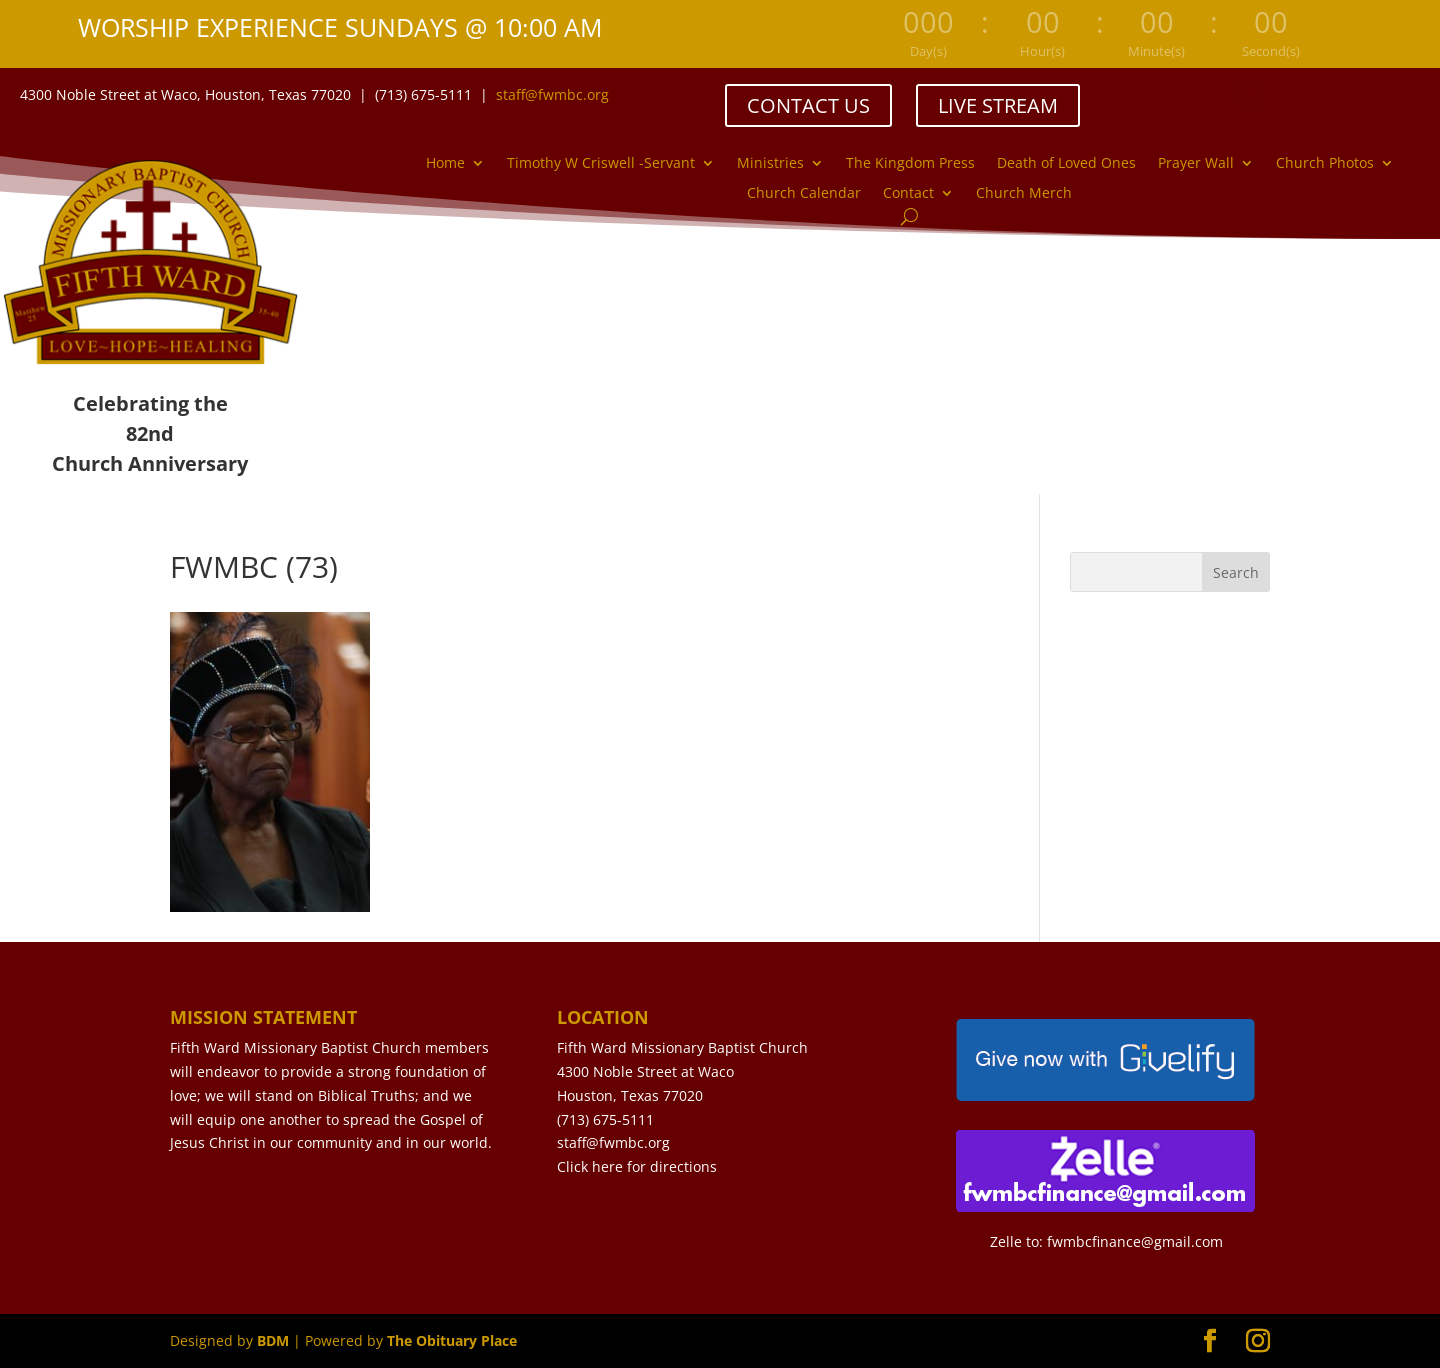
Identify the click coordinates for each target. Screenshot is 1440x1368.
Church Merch (1024, 194)
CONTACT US (808, 105)
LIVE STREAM (998, 105)
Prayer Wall (1196, 164)
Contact (908, 194)
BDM (273, 1340)
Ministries (770, 164)
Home (445, 164)
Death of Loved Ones (1066, 164)
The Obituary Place (452, 1340)
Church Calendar (804, 194)
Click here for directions (637, 1166)
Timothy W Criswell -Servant (601, 164)
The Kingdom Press (910, 164)
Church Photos (1325, 164)
